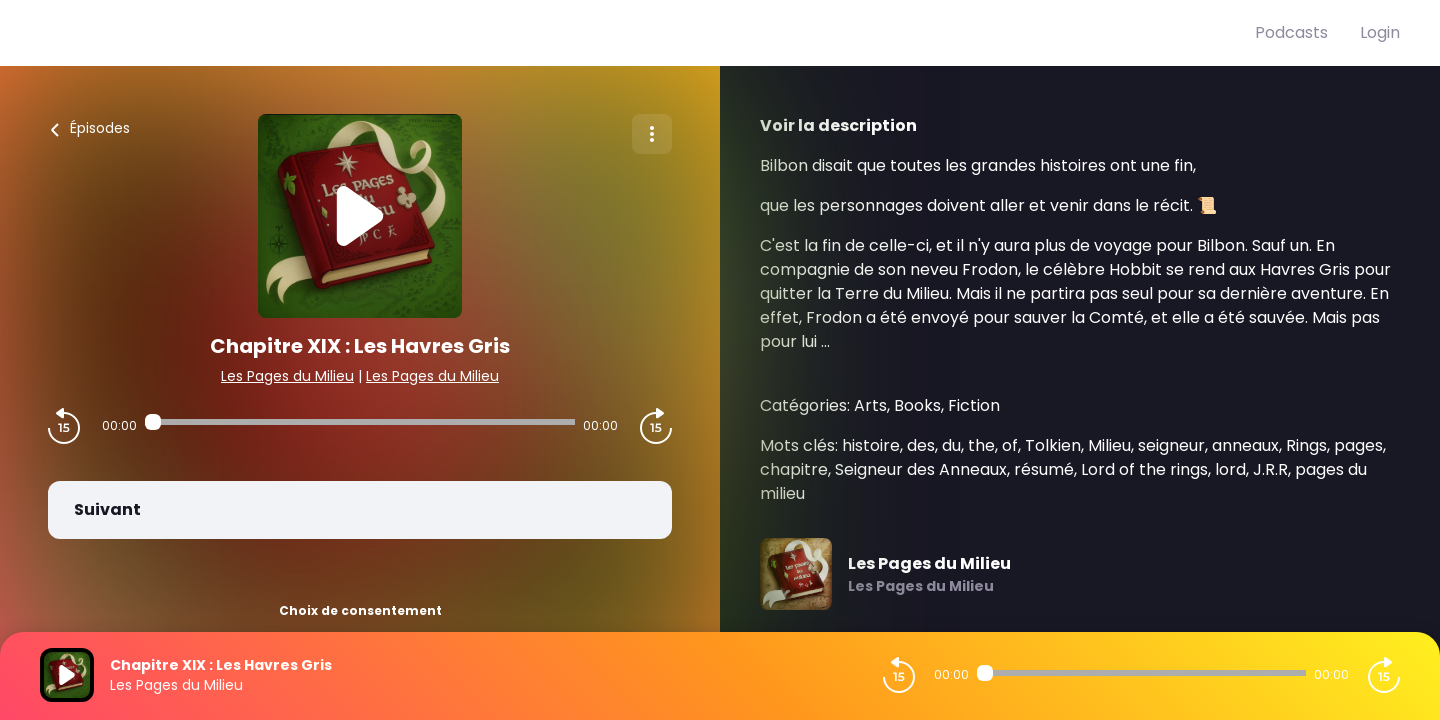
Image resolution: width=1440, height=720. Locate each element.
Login (1380, 32)
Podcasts (1291, 32)
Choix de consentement (360, 610)
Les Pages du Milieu (287, 376)
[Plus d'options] (652, 134)
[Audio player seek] (359, 422)
